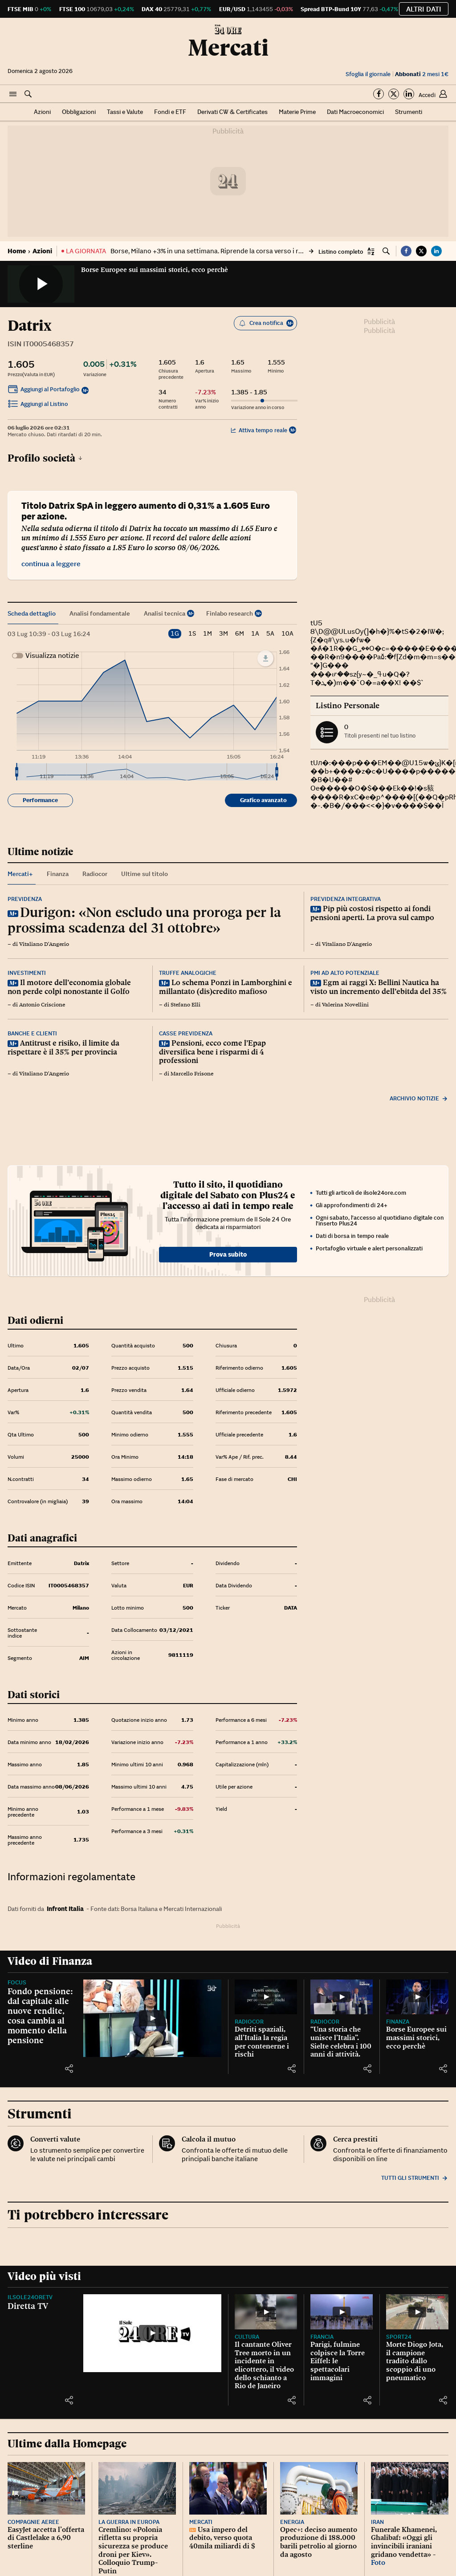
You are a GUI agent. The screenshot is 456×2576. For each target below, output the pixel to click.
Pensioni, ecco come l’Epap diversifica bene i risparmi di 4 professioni (212, 1052)
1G (175, 633)
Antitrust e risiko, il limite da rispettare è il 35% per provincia (63, 1047)
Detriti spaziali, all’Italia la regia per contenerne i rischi (262, 2041)
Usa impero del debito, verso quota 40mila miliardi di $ (222, 2538)
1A (255, 633)
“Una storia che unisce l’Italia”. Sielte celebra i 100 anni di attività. (340, 2041)
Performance (40, 800)
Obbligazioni (79, 112)
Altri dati (423, 8)
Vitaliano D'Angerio (44, 944)
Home (17, 251)
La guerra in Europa (128, 2522)
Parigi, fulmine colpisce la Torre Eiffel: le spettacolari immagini (337, 2361)
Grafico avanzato (263, 800)
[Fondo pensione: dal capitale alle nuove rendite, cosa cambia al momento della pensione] (152, 2018)
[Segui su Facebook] (378, 94)
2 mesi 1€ (421, 74)
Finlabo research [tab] (229, 613)
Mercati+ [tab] (20, 874)
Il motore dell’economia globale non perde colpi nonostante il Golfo (69, 987)
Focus (17, 1982)
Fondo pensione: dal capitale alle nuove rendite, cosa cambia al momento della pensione (40, 2015)
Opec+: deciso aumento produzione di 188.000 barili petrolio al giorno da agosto (318, 2542)
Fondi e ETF (170, 112)
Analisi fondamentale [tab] (99, 613)
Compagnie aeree (33, 2522)
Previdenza (25, 899)
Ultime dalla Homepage (67, 2443)
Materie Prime (297, 112)
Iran (377, 2522)
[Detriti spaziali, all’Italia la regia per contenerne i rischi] (266, 1997)
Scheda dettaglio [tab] (32, 613)
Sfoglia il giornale (368, 74)
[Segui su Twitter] (393, 94)
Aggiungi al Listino (38, 405)
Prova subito (228, 1254)
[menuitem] (146, 772)
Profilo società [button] (45, 458)
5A (270, 633)
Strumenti (408, 112)
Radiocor (249, 2021)
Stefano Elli (185, 1004)
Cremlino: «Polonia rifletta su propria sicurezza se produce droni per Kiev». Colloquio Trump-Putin (133, 2550)
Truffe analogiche (187, 973)
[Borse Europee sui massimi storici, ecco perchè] (417, 1997)
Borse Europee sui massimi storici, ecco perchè (154, 269)
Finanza (397, 2021)
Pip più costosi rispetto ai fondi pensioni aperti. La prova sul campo (372, 913)
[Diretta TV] (152, 2333)
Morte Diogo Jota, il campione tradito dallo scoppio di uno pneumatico (414, 2361)
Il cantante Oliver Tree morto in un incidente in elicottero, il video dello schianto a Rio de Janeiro (264, 2365)
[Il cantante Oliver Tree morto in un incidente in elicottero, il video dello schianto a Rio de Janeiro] (266, 2311)
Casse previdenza (185, 1033)
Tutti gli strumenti (414, 2178)
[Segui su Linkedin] (408, 94)
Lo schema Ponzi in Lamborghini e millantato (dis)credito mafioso (225, 987)
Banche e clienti (32, 1033)
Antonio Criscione (42, 1004)
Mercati (228, 47)
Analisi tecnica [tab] (164, 613)
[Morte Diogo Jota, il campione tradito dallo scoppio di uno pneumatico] (417, 2311)
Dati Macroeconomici (355, 112)
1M (207, 633)
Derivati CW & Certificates (232, 112)
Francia (322, 2337)
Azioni (42, 112)
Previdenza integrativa (345, 899)
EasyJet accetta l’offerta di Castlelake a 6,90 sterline (46, 2538)
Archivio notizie (419, 1098)
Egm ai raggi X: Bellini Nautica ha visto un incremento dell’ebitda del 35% (378, 987)
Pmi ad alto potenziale (344, 973)
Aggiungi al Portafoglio (44, 390)
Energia (292, 2522)
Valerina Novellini (345, 1004)
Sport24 (398, 2337)
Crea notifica (266, 323)
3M (223, 633)
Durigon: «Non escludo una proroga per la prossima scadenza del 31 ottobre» (144, 920)
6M (239, 633)
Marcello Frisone (192, 1073)
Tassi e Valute (125, 112)
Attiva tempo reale (259, 430)
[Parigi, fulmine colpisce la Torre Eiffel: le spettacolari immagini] (341, 2311)
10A (287, 633)
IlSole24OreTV (30, 2297)
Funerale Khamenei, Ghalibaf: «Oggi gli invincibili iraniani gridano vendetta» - (404, 2542)
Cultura (247, 2337)
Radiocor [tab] (94, 874)
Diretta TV (28, 2305)
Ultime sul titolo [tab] (144, 874)
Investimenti (27, 973)
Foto (378, 2562)
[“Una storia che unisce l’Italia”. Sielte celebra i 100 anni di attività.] (341, 1997)
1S (192, 633)
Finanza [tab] (58, 874)
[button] (13, 94)
